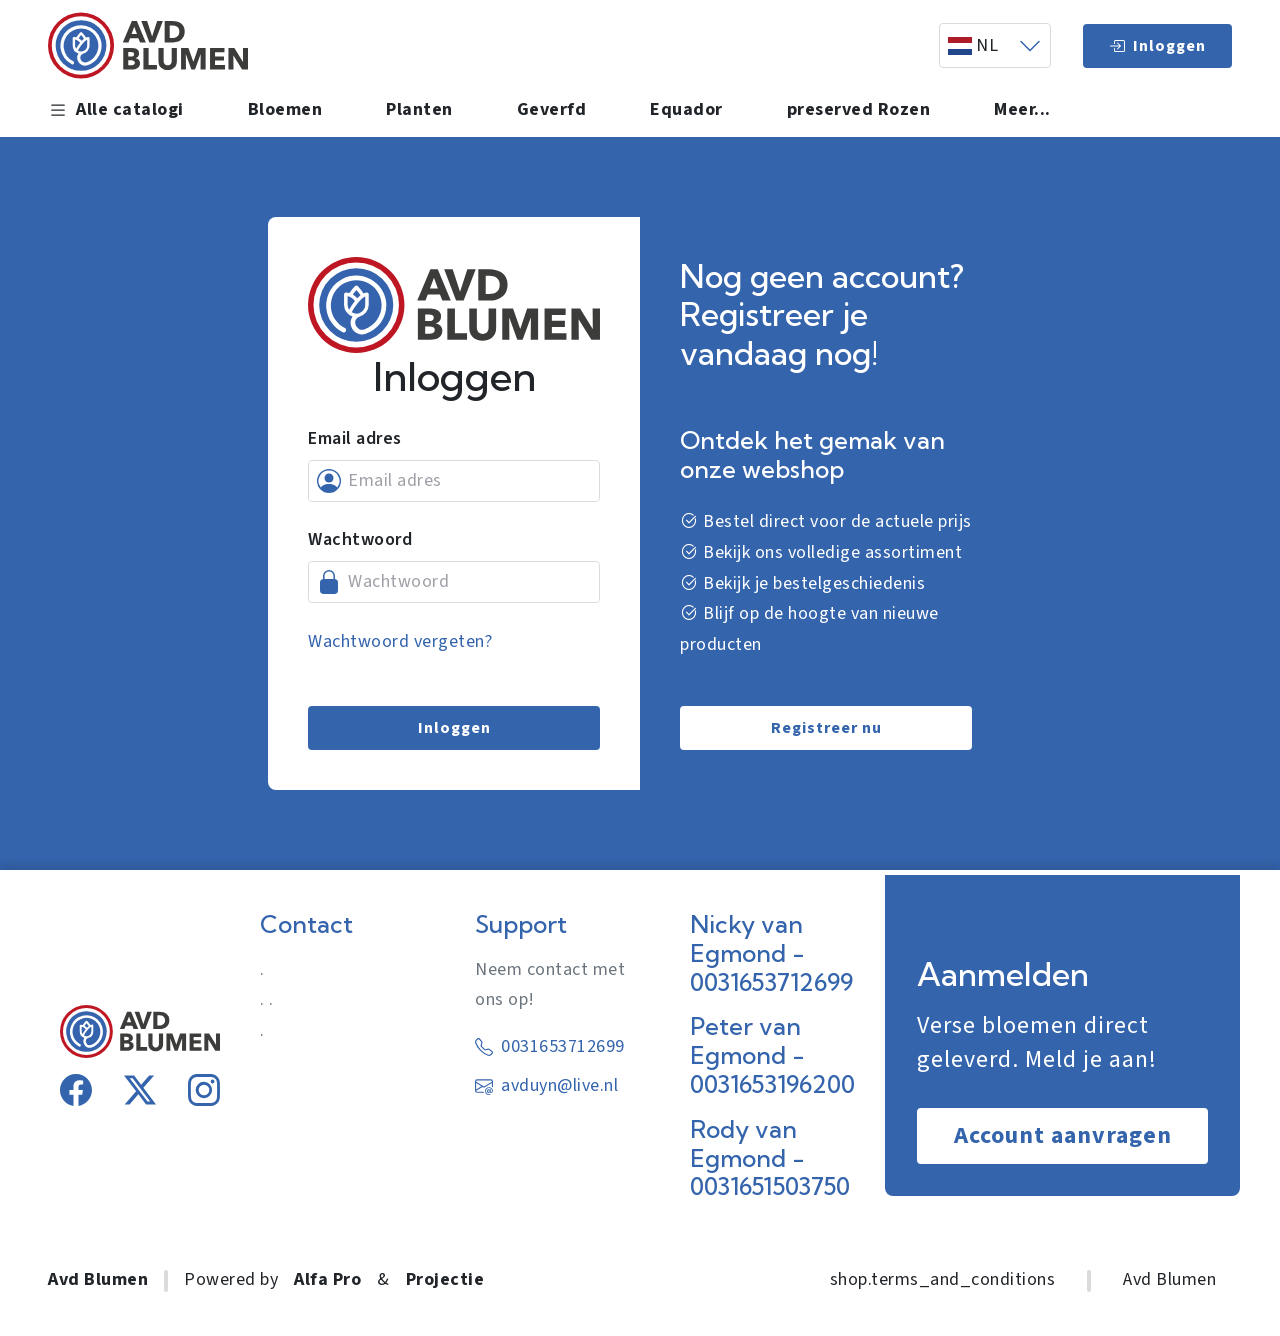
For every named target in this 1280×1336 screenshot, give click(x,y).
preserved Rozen (859, 110)
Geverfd (552, 110)
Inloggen (1157, 46)
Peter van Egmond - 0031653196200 (772, 1055)
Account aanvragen (1063, 1135)
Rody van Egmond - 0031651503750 (770, 1158)
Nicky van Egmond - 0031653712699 (771, 953)
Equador (686, 110)
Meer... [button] (1022, 110)
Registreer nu (826, 728)
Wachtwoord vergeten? (400, 641)
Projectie (445, 1279)
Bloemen (285, 110)
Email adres (355, 438)
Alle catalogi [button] (116, 110)
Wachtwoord (360, 539)
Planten (419, 110)
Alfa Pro (327, 1279)
